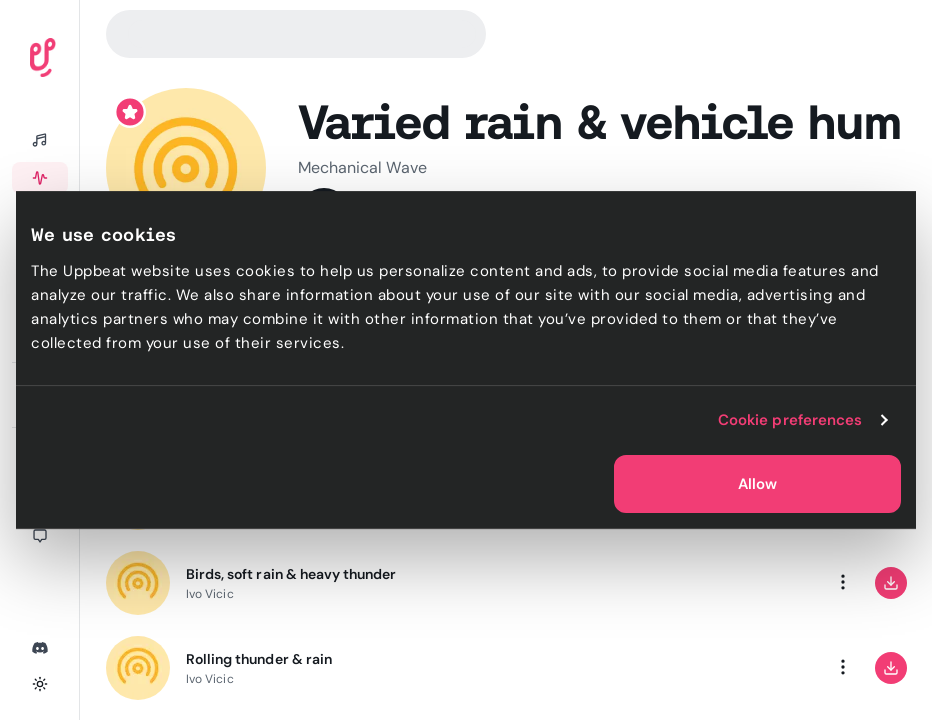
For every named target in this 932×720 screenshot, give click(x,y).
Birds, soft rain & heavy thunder (291, 574)
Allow (757, 484)
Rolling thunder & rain (259, 659)
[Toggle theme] (40, 684)
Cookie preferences (790, 420)
